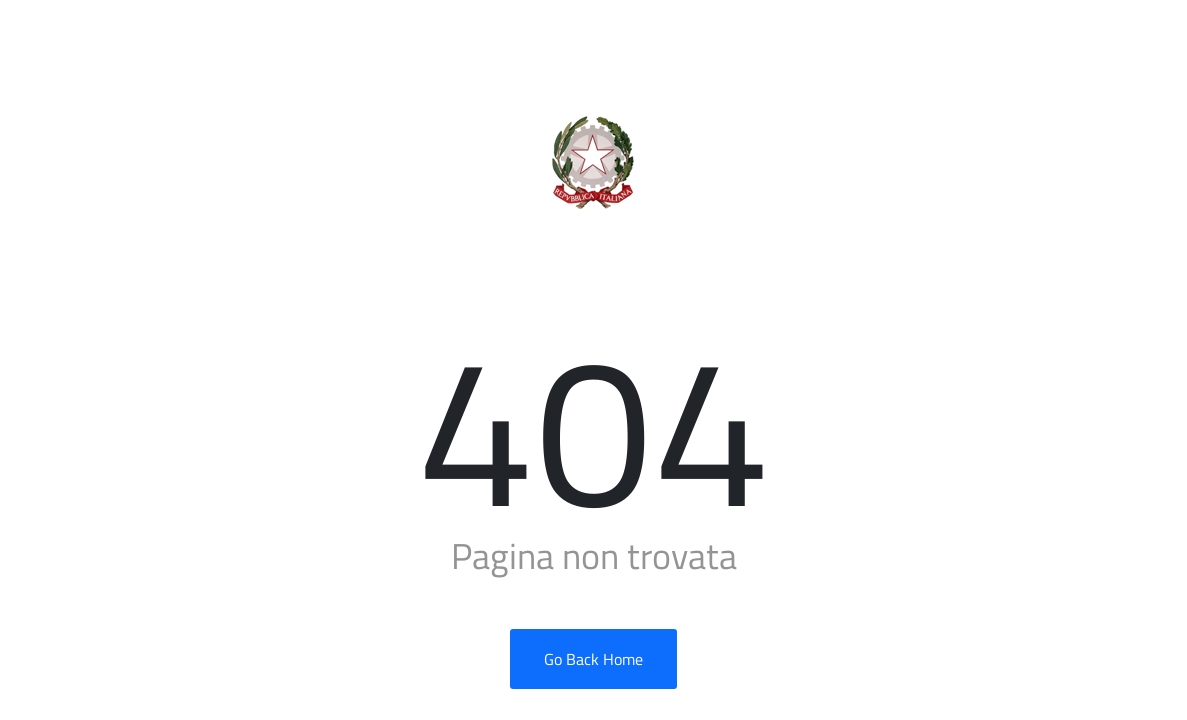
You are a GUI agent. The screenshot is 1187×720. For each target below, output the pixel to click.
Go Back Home (593, 659)
